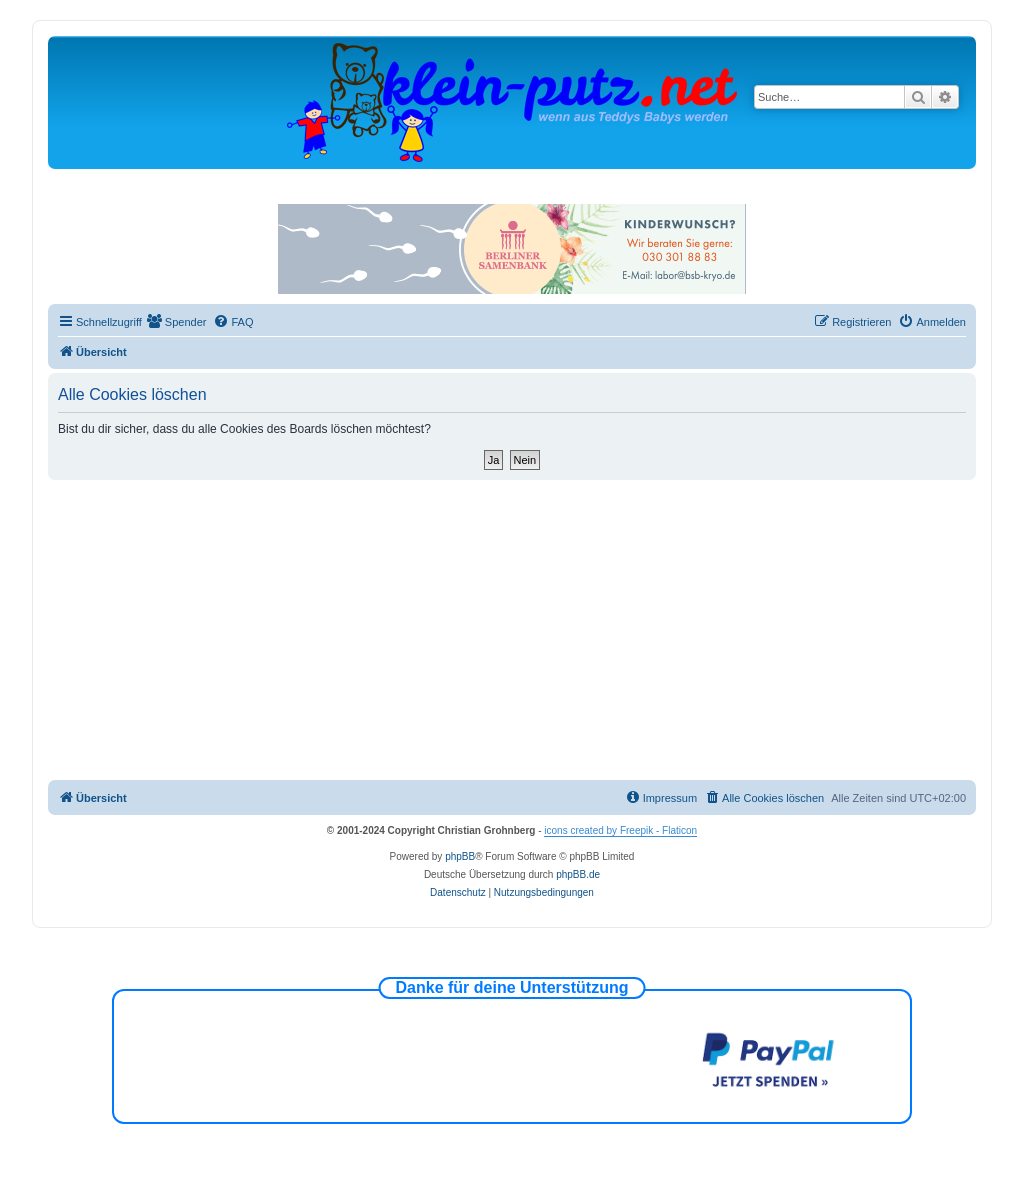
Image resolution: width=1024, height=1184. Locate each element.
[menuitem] (177, 322)
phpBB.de (578, 874)
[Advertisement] (512, 630)
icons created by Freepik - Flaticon (620, 830)
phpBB (460, 856)
